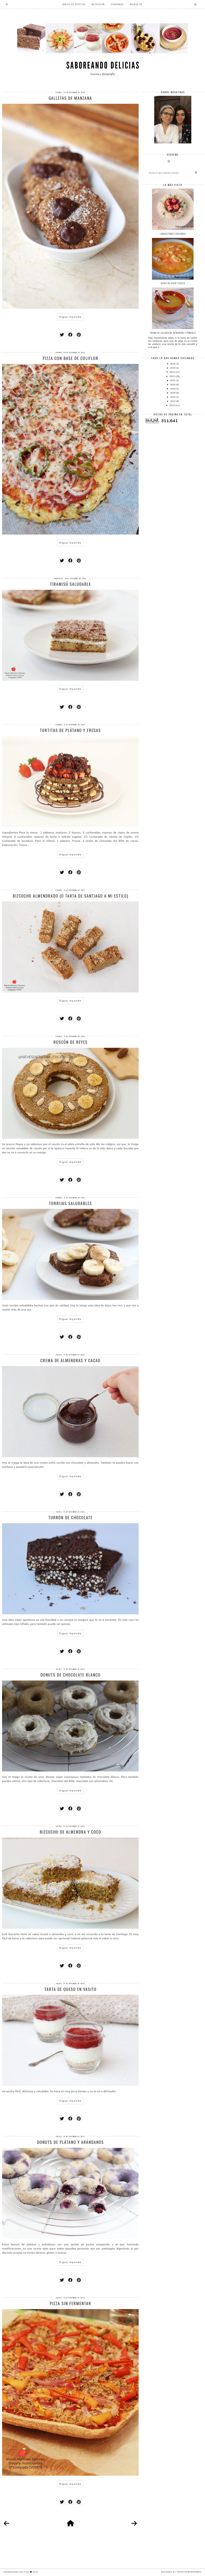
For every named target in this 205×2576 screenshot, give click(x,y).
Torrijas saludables (70, 1203)
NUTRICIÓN (98, 4)
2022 (172, 376)
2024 (173, 368)
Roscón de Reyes (70, 1042)
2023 (172, 372)
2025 (173, 363)
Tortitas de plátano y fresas (70, 730)
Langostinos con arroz (173, 233)
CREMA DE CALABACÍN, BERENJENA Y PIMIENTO (173, 332)
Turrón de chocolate (70, 1517)
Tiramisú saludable (70, 584)
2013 (172, 405)
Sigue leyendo (70, 316)
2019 (173, 388)
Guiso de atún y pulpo (173, 283)
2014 (173, 401)
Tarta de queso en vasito (70, 1989)
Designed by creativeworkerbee (181, 2572)
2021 (173, 380)
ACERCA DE (136, 4)
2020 (173, 384)
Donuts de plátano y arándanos (70, 2142)
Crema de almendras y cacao (70, 1360)
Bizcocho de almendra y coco (70, 1832)
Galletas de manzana (70, 98)
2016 (173, 397)
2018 (173, 392)
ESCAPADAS (117, 4)
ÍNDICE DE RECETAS (73, 4)
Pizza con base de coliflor (70, 358)
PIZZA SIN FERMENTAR (70, 2303)
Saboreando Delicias (16, 2572)
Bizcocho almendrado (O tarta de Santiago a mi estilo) (70, 896)
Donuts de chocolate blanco (70, 1674)
